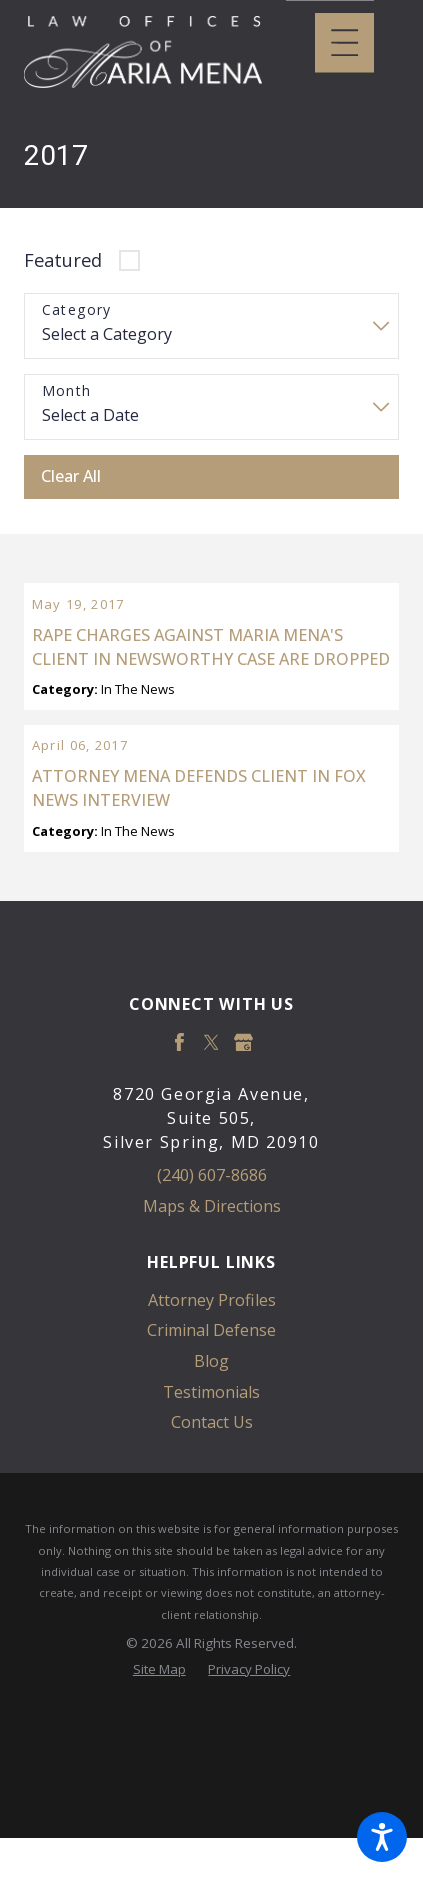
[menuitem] (211, 1370)
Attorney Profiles (212, 1370)
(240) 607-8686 (212, 1246)
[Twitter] (211, 1112)
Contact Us (212, 1493)
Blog (211, 1431)
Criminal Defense (211, 1401)
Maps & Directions (212, 1276)
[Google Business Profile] (243, 1112)
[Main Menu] (344, 42)
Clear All (71, 476)
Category (77, 310)
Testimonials (211, 1462)
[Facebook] (179, 1112)
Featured (63, 259)
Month (67, 391)
